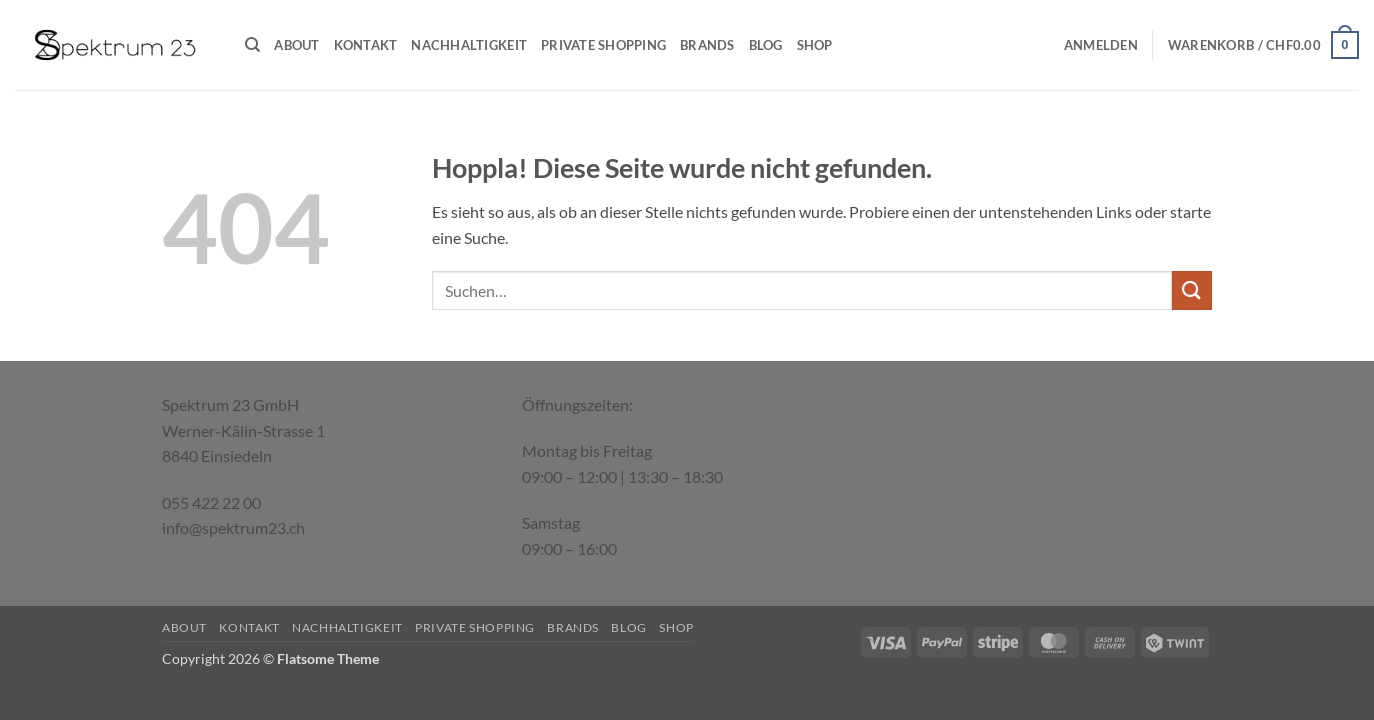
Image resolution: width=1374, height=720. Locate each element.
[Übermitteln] (1192, 290)
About (296, 45)
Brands (707, 45)
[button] (1101, 45)
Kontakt (366, 45)
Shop (815, 45)
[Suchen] (252, 45)
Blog (766, 45)
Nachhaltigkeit (469, 45)
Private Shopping (603, 45)
